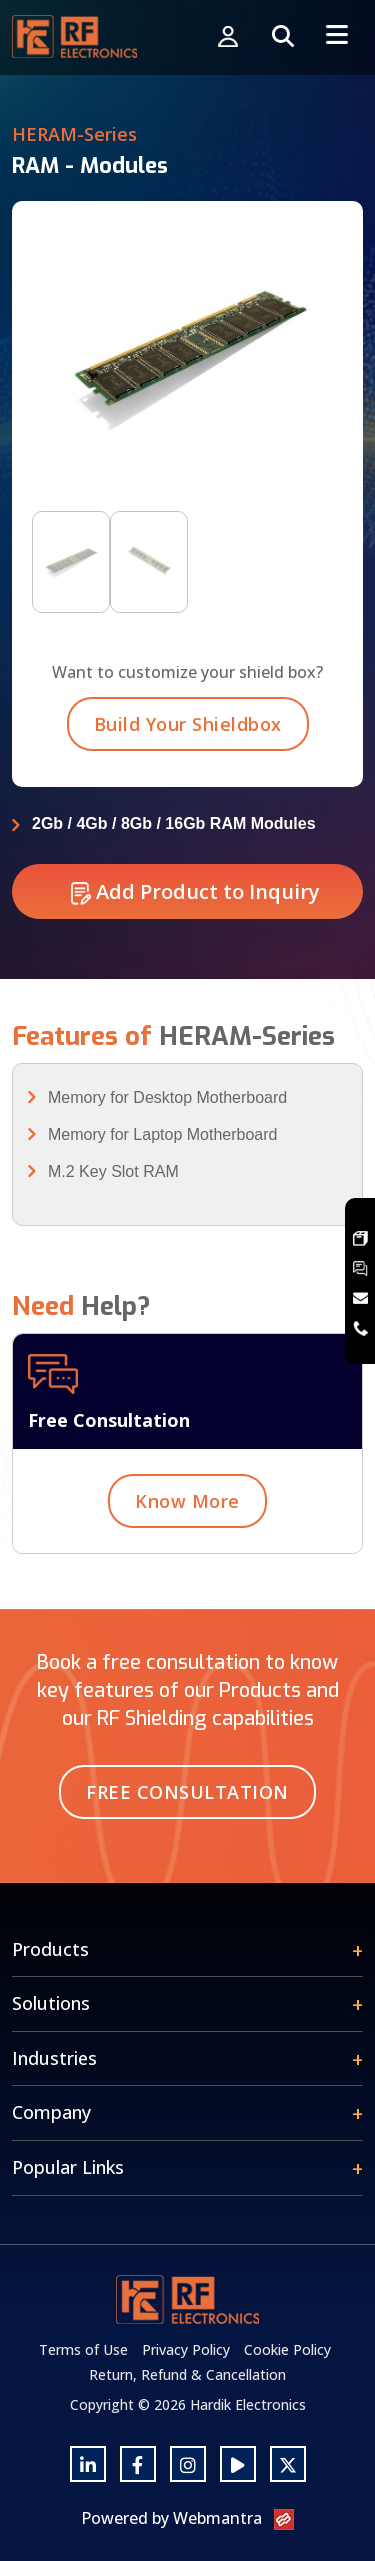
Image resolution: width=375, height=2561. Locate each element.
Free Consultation (187, 1792)
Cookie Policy (287, 2349)
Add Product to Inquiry (195, 898)
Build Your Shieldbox (188, 731)
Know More (187, 1508)
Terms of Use (83, 2349)
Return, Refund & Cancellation (187, 2374)
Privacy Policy (186, 2349)
